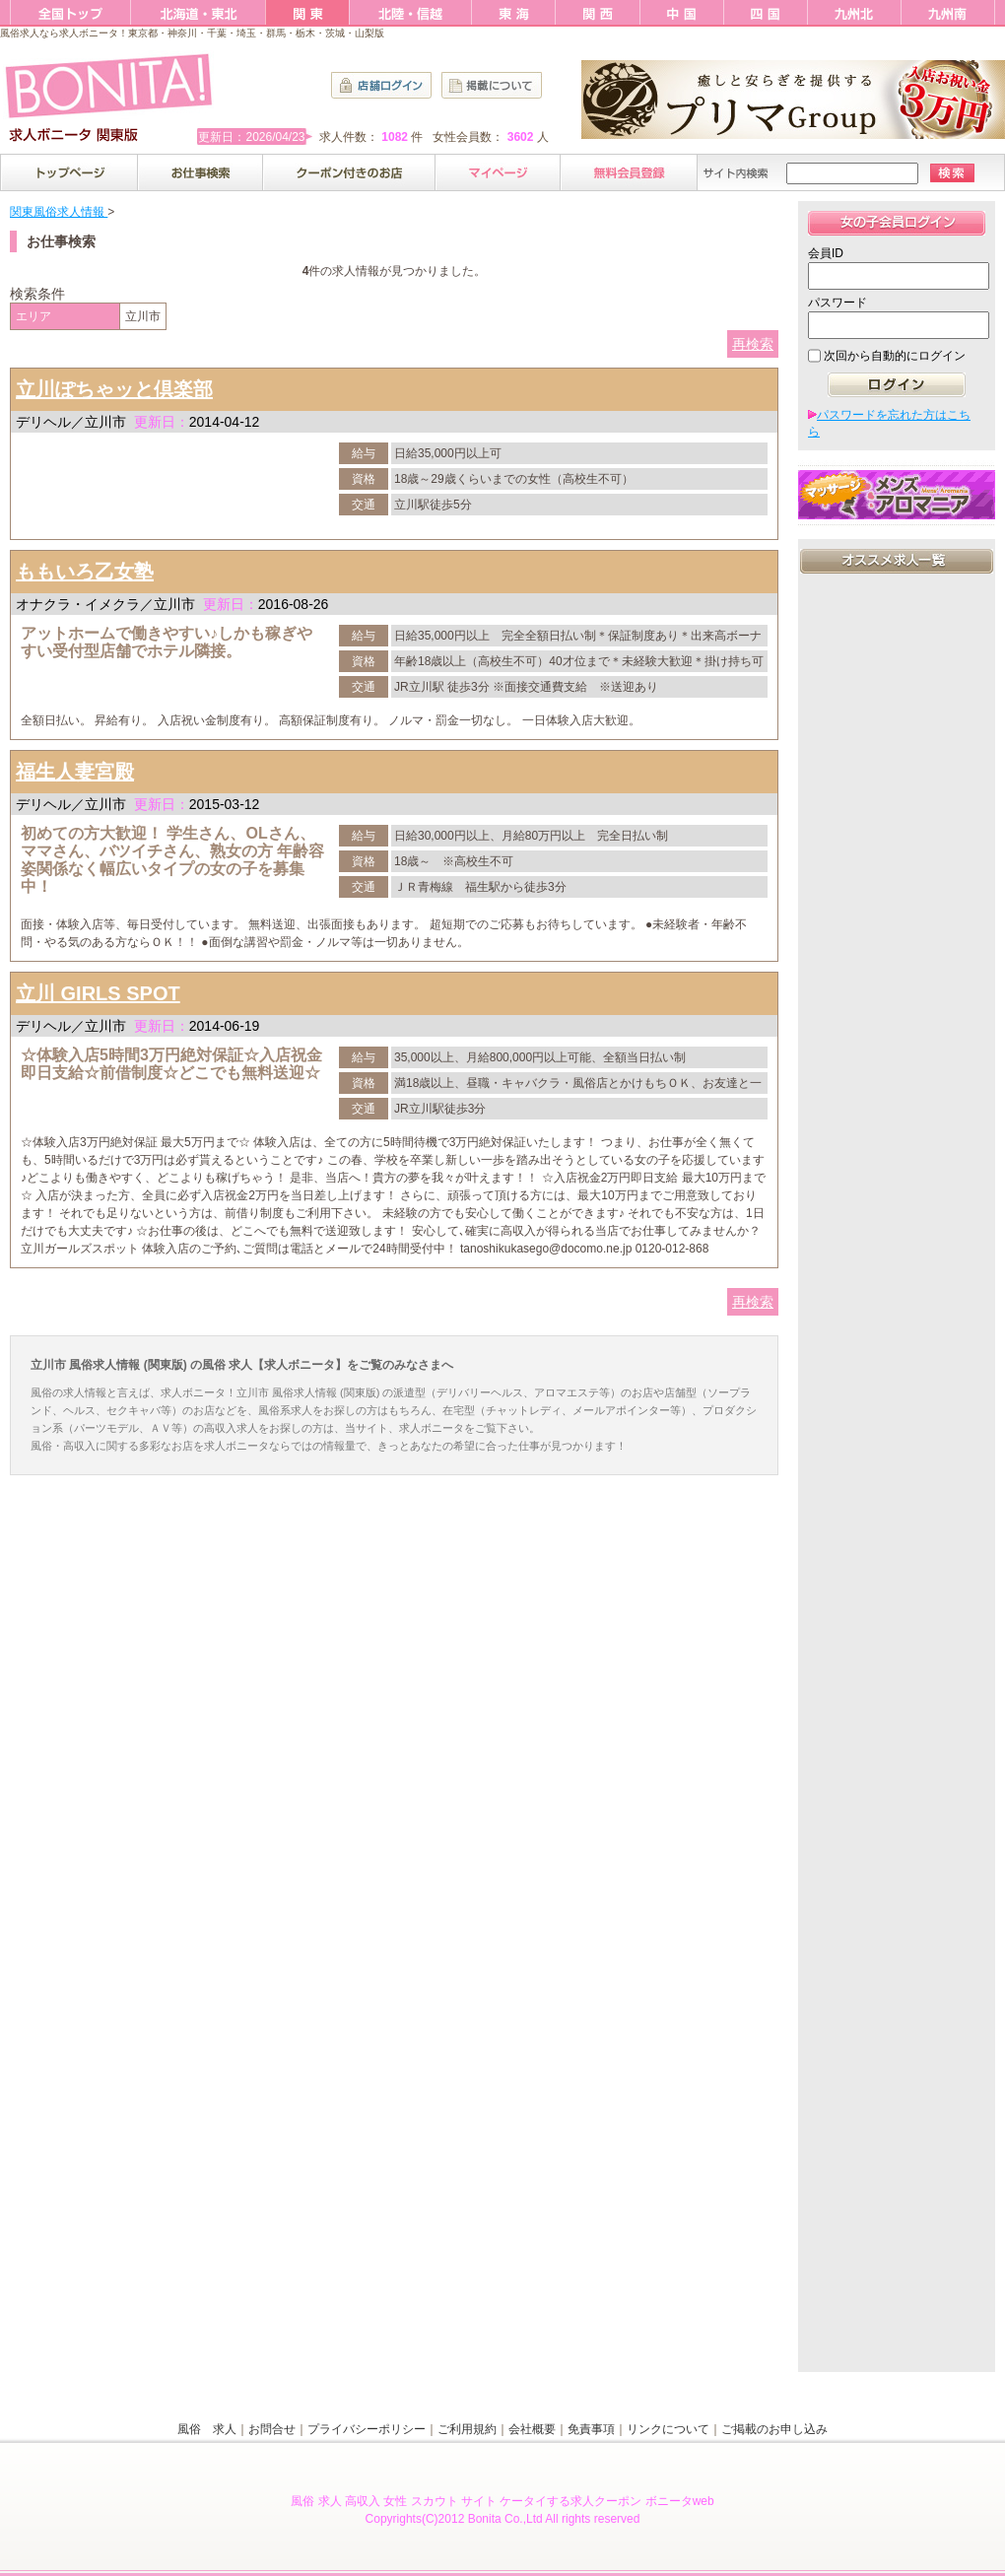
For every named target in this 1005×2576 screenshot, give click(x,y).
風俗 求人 (206, 2429)
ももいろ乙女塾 (85, 571)
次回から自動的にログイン (895, 356)
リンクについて (668, 2429)
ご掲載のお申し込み (774, 2429)
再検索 (752, 344)
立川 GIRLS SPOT (98, 993)
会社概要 (532, 2429)
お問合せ (272, 2429)
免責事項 (591, 2429)
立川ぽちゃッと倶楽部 (114, 389)
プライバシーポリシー (366, 2429)
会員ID (825, 253)
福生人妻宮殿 (75, 771)
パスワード (837, 302)
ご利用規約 (467, 2429)
